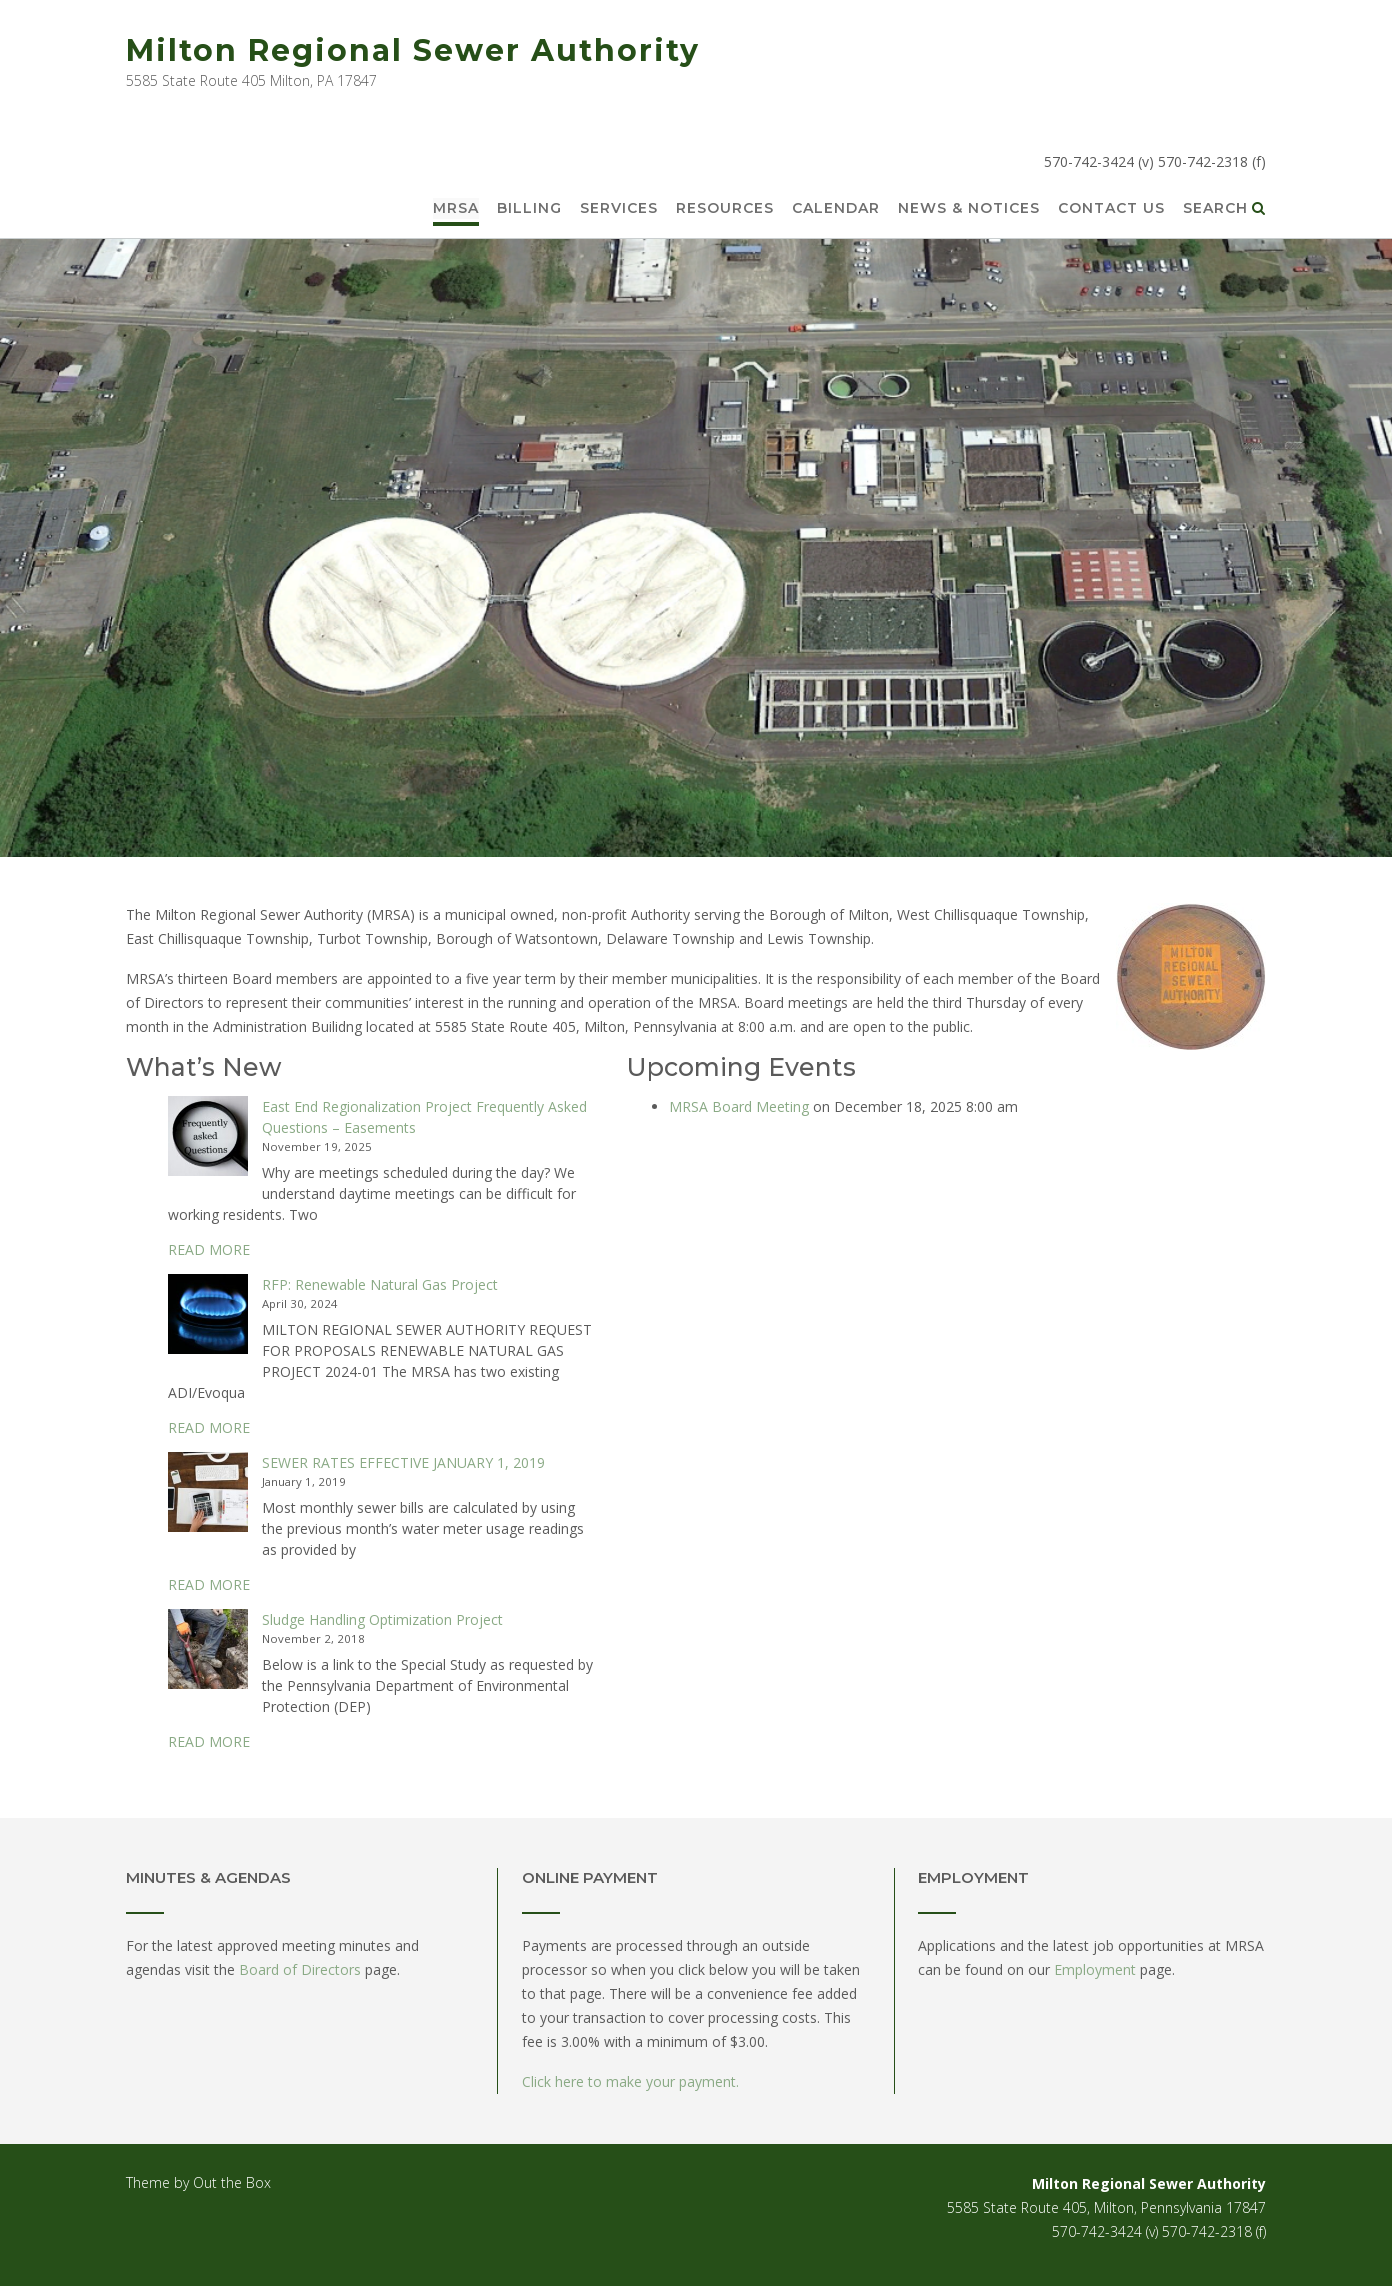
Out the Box (232, 2182)
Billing (529, 209)
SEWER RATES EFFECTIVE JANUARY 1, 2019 (403, 1462)
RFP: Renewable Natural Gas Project (380, 1284)
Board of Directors (300, 1969)
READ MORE (209, 1249)
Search (1224, 209)
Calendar (836, 209)
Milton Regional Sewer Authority (413, 50)
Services (619, 209)
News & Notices (969, 209)
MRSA (456, 209)
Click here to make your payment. (630, 2081)
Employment (1095, 1969)
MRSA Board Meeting (739, 1106)
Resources (725, 209)
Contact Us (1111, 209)
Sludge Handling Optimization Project (382, 1619)
